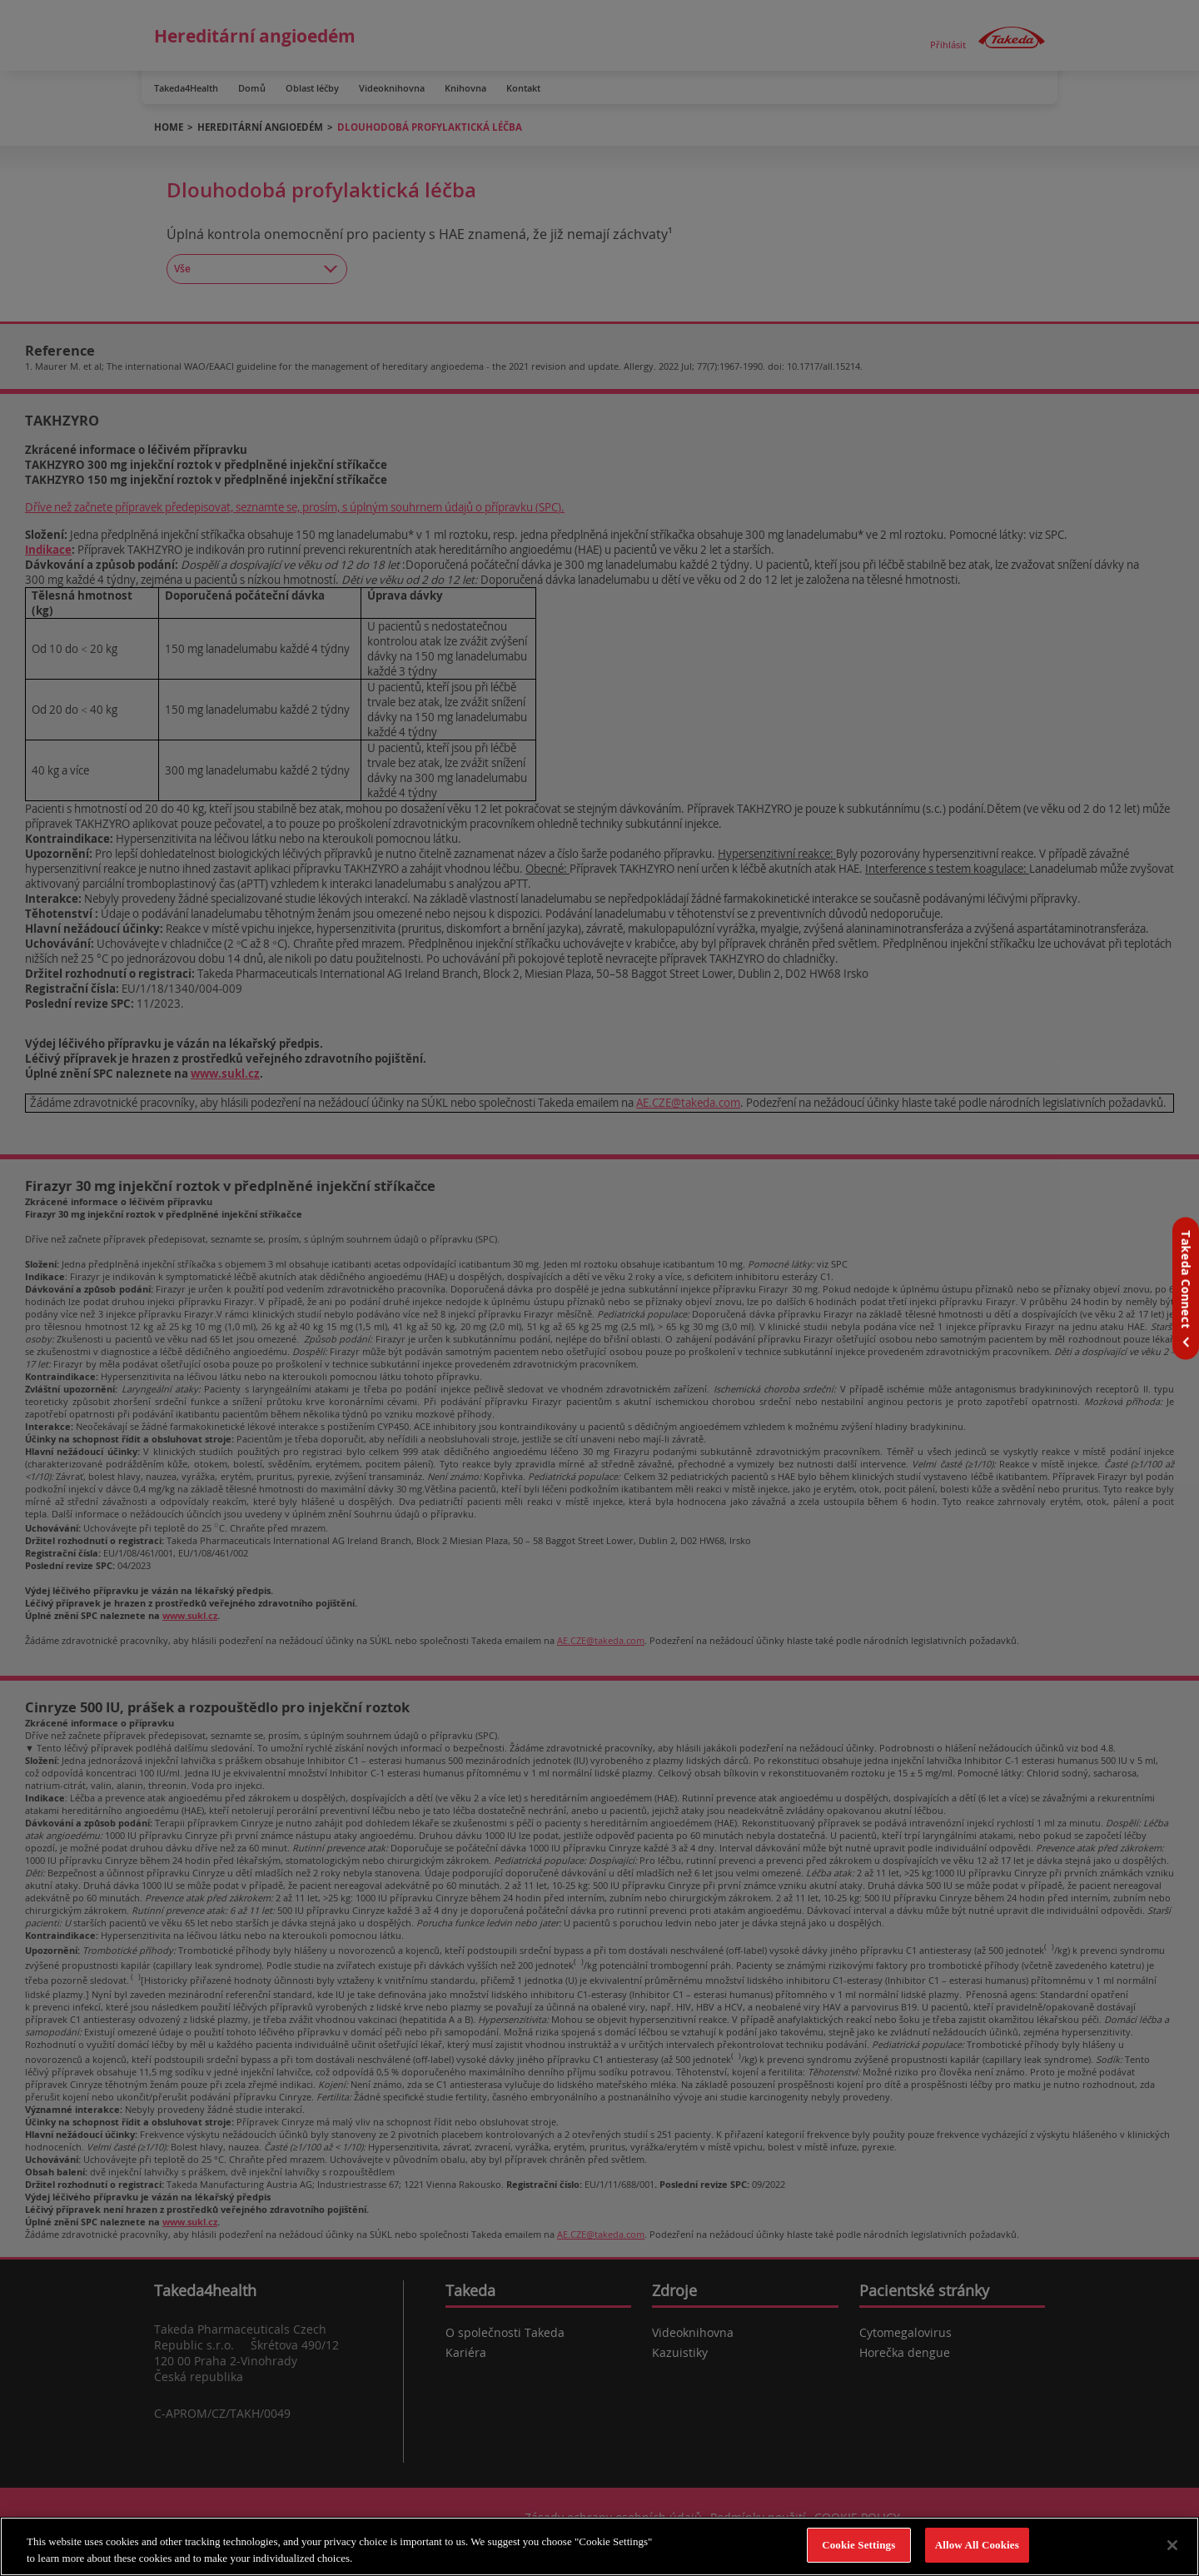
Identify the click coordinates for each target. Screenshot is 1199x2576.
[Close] (1172, 2545)
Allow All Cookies (977, 2545)
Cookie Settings (858, 2545)
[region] (599, 2546)
